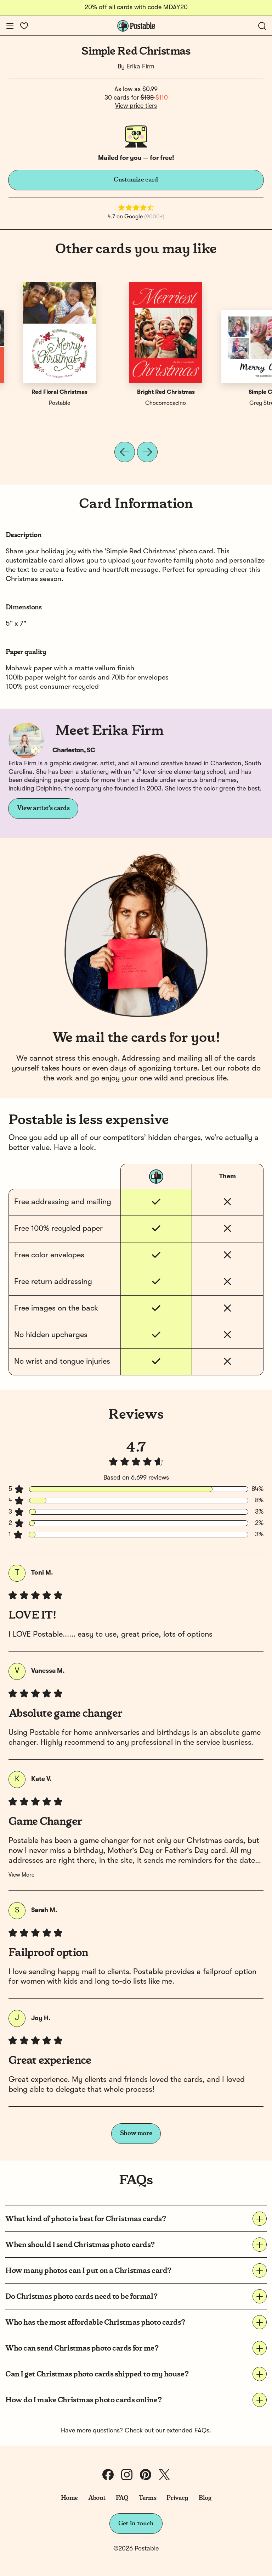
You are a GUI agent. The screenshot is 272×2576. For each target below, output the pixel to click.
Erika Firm (140, 66)
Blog (205, 2498)
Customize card (136, 180)
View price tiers (136, 106)
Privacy (177, 2498)
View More (21, 1875)
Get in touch (136, 2523)
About (97, 2498)
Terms (147, 2498)
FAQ (122, 2498)
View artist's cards (43, 808)
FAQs (201, 2430)
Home (69, 2498)
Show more (136, 2133)
